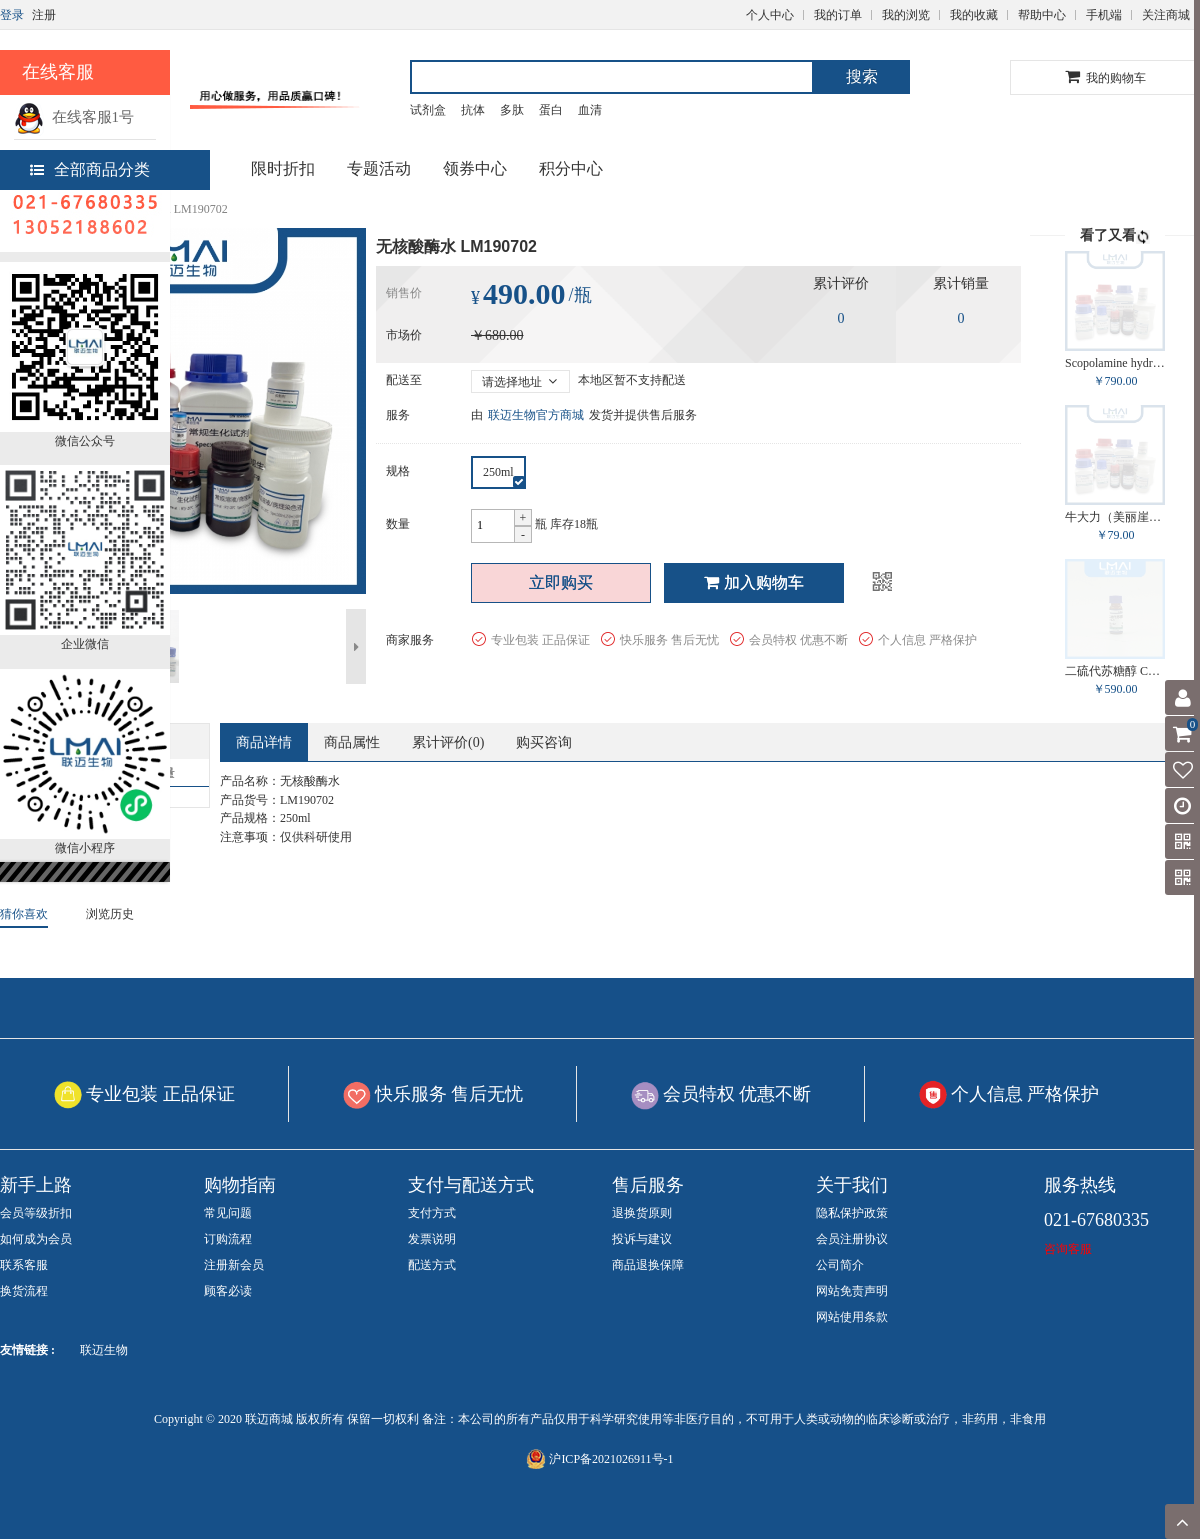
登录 (12, 15)
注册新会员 (234, 1265)
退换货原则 (642, 1213)
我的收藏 (974, 15)
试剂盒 (428, 110)
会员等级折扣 (36, 1213)
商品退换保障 (648, 1265)
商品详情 (264, 742)
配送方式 (432, 1265)
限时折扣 (283, 168)
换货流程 (24, 1291)
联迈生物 (104, 1350)
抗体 (473, 110)
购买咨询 (544, 742)
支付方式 (432, 1213)
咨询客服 (1068, 1249)
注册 (44, 15)
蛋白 (551, 110)
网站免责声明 (852, 1291)
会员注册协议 (852, 1239)
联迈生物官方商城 (536, 415)
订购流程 (228, 1239)
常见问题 (228, 1213)
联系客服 (24, 1265)
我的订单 (838, 15)
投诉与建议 (642, 1239)
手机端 (1104, 15)
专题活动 (379, 168)
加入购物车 (754, 582)
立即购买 (561, 582)
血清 (590, 110)
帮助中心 (1042, 15)
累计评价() (448, 742)
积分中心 (571, 168)
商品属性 (352, 742)
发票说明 (432, 1239)
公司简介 (840, 1265)
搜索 (862, 76)
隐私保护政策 (852, 1213)
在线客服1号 (74, 117)
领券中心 (475, 168)
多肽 (512, 110)
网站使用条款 (852, 1317)
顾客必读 (228, 1291)
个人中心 (770, 15)
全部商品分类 (90, 169)
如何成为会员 (36, 1239)
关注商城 (1166, 15)
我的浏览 (906, 15)
